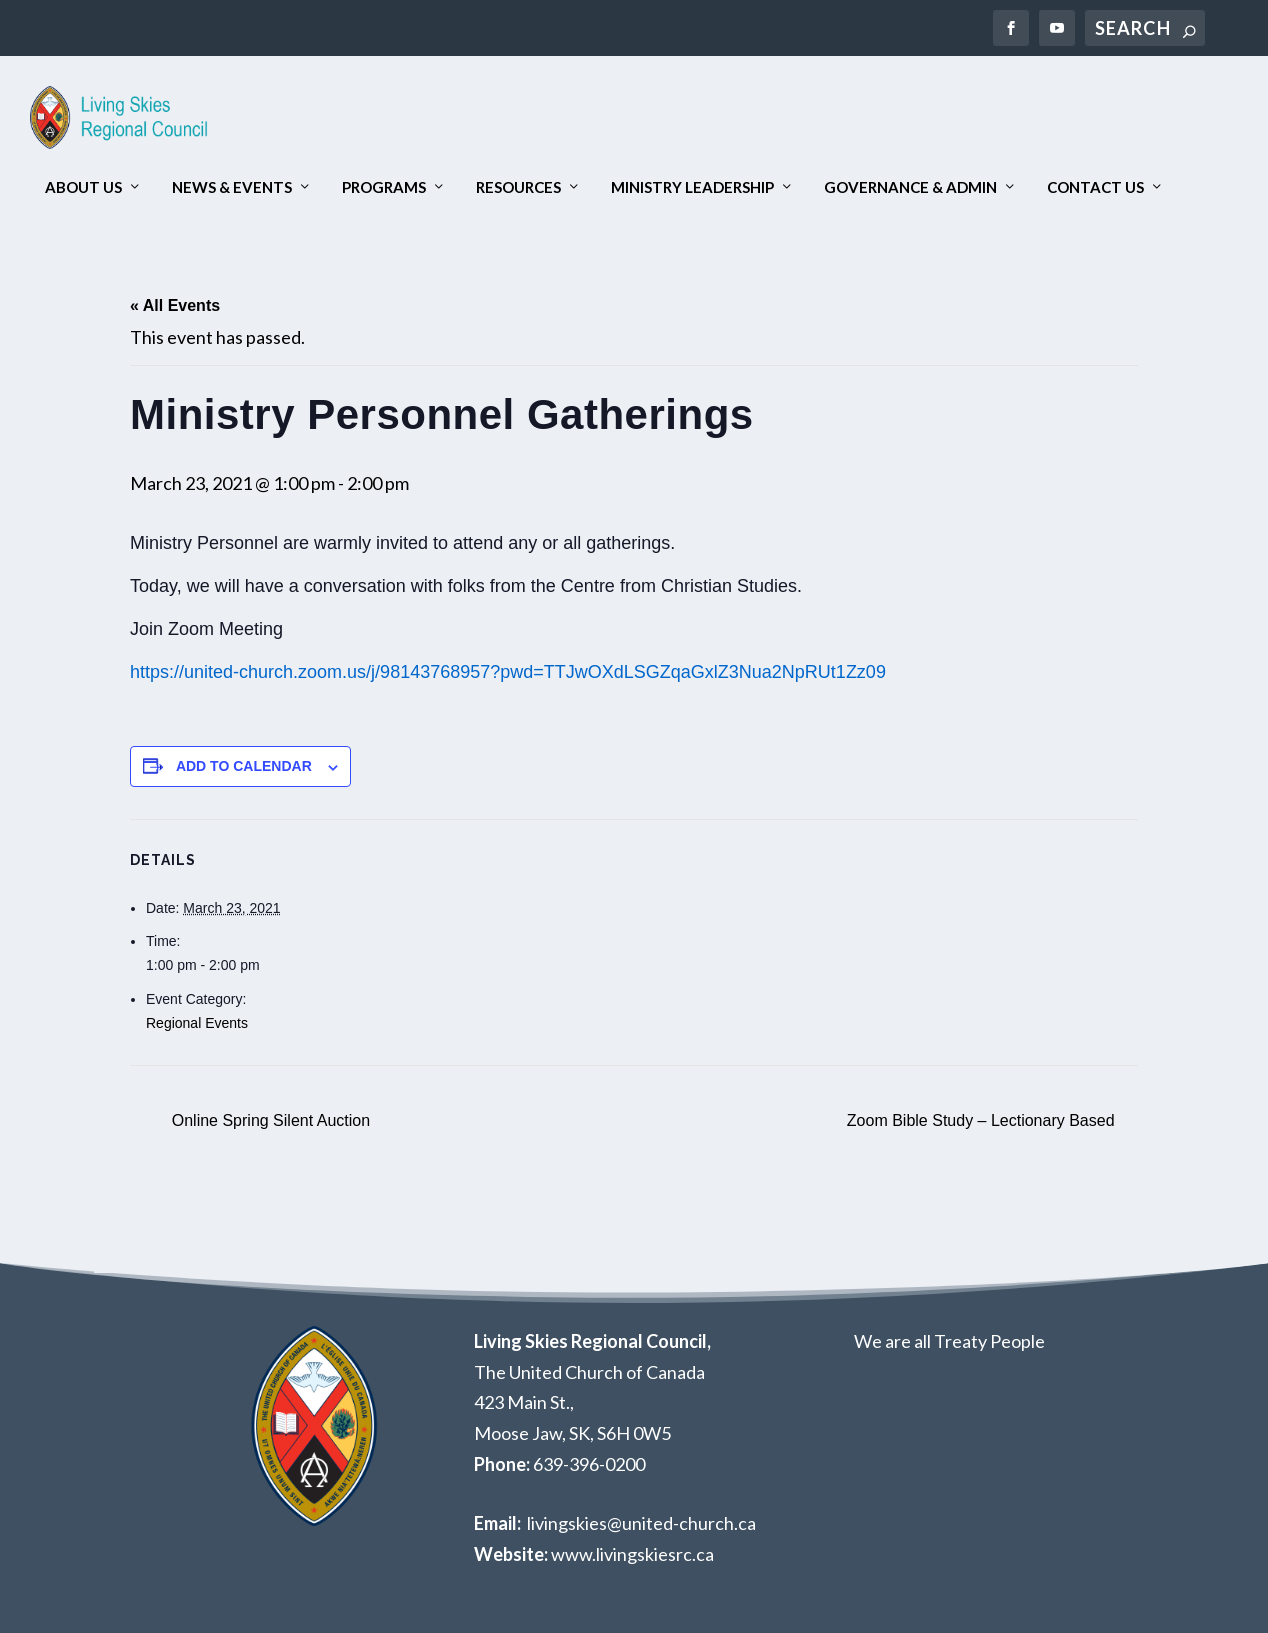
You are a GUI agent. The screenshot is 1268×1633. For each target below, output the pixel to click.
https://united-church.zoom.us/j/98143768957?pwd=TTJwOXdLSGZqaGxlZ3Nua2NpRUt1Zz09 (510, 673)
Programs (384, 188)
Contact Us (1095, 188)
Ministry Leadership (692, 188)
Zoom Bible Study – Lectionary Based (983, 1120)
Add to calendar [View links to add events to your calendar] (244, 767)
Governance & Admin (910, 188)
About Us (83, 188)
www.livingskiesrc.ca (632, 1554)
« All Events (175, 306)
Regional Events (197, 1023)
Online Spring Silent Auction (268, 1120)
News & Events (232, 188)
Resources (518, 188)
